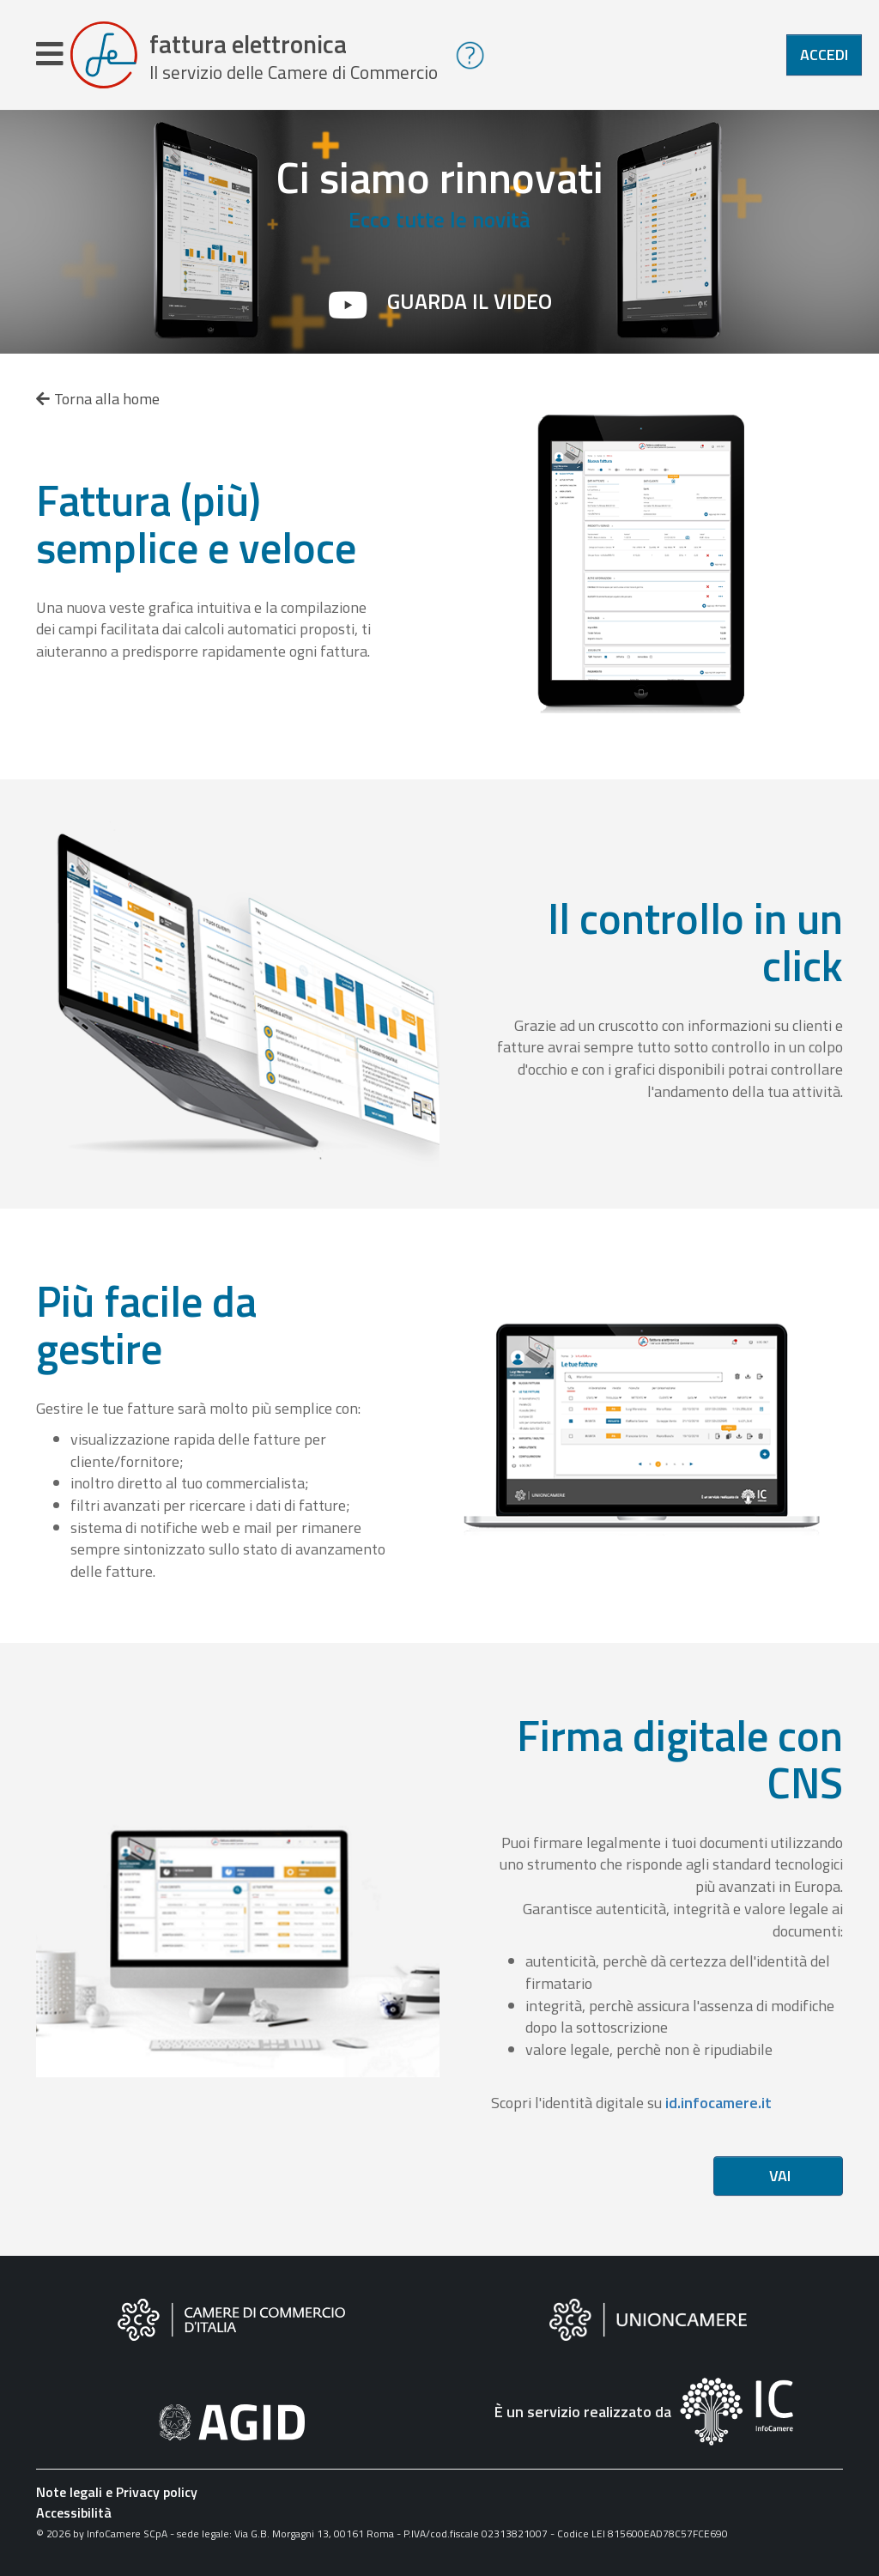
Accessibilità (74, 2512)
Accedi (824, 54)
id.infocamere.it (718, 2102)
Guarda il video (469, 301)
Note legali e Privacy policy (116, 2492)
